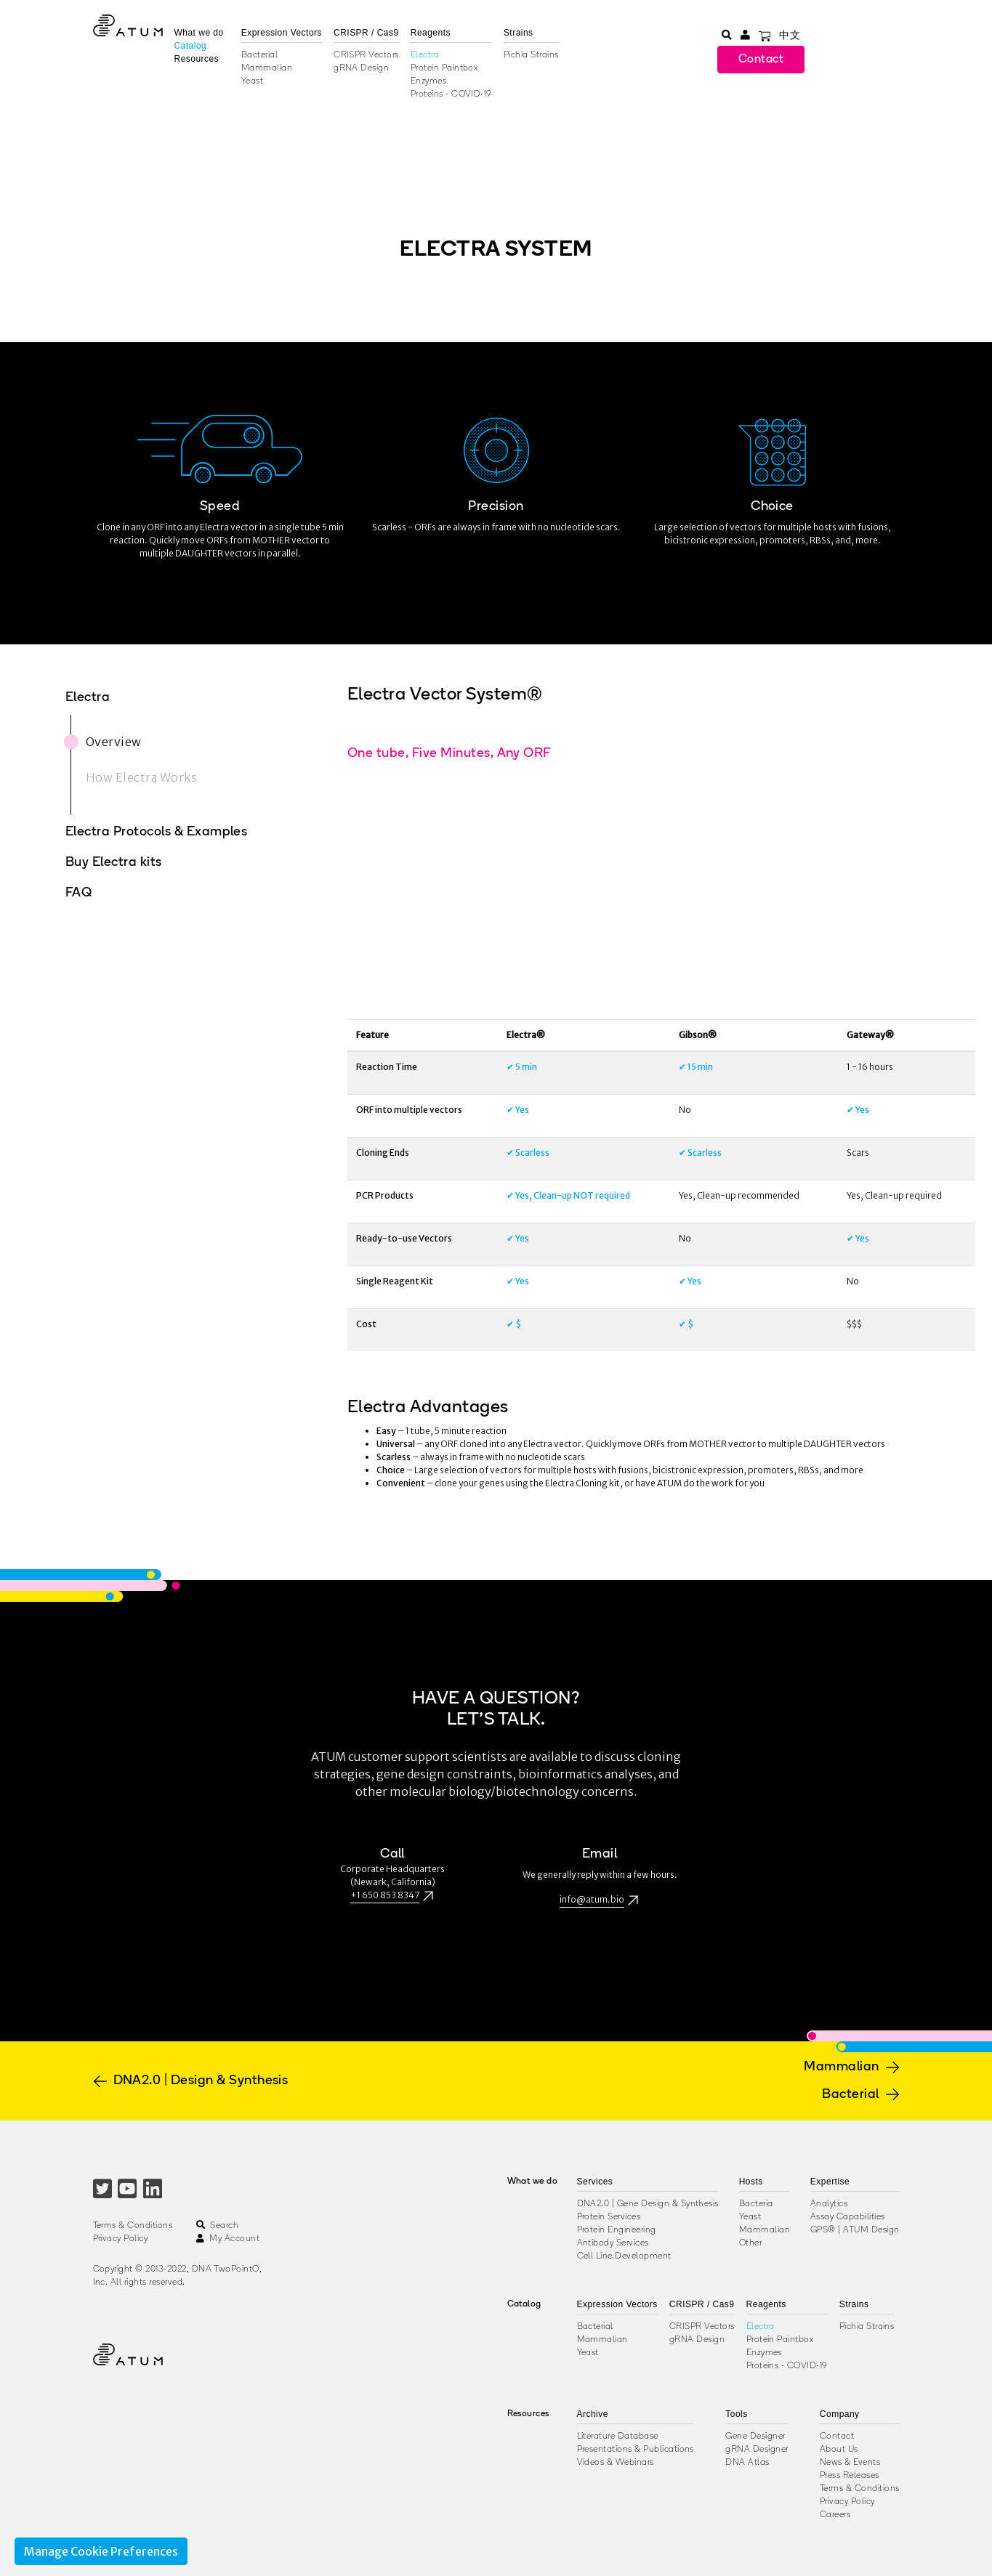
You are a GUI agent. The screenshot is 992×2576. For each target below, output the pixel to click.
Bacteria (756, 2204)
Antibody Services (613, 2243)
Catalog (190, 46)
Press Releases (849, 2475)
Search (217, 2225)
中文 (789, 36)
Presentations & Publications (635, 2449)
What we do (199, 33)
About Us (839, 2449)
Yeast (252, 81)
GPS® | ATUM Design (855, 2230)
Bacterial (259, 55)
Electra (425, 55)
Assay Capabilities (847, 2217)
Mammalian (266, 68)
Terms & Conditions (133, 2225)
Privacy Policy (120, 2239)
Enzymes (428, 81)
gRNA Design (361, 68)
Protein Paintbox (444, 68)
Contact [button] (760, 59)
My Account (227, 2239)
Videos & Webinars (615, 2462)
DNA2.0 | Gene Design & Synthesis (648, 2204)
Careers (835, 2515)
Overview (114, 741)
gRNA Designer (756, 2449)
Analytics (828, 2204)
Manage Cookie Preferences (101, 2551)
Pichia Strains (531, 55)
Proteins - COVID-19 (451, 94)
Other (750, 2243)
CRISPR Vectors (366, 55)
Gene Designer (755, 2436)
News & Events (850, 2462)
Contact (837, 2436)
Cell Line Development (624, 2256)
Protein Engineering (616, 2230)
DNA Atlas (747, 2462)
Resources (196, 59)
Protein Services (609, 2217)
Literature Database (617, 2436)
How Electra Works (141, 777)
